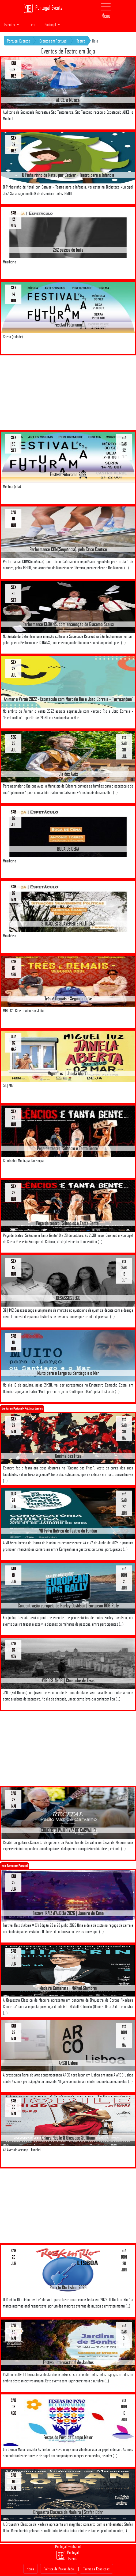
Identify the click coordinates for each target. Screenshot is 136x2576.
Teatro (81, 41)
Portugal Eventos (18, 41)
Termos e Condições (96, 2568)
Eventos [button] (10, 24)
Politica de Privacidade (59, 2568)
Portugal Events (43, 8)
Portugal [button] (50, 24)
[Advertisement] (68, 392)
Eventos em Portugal (53, 41)
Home (30, 2568)
